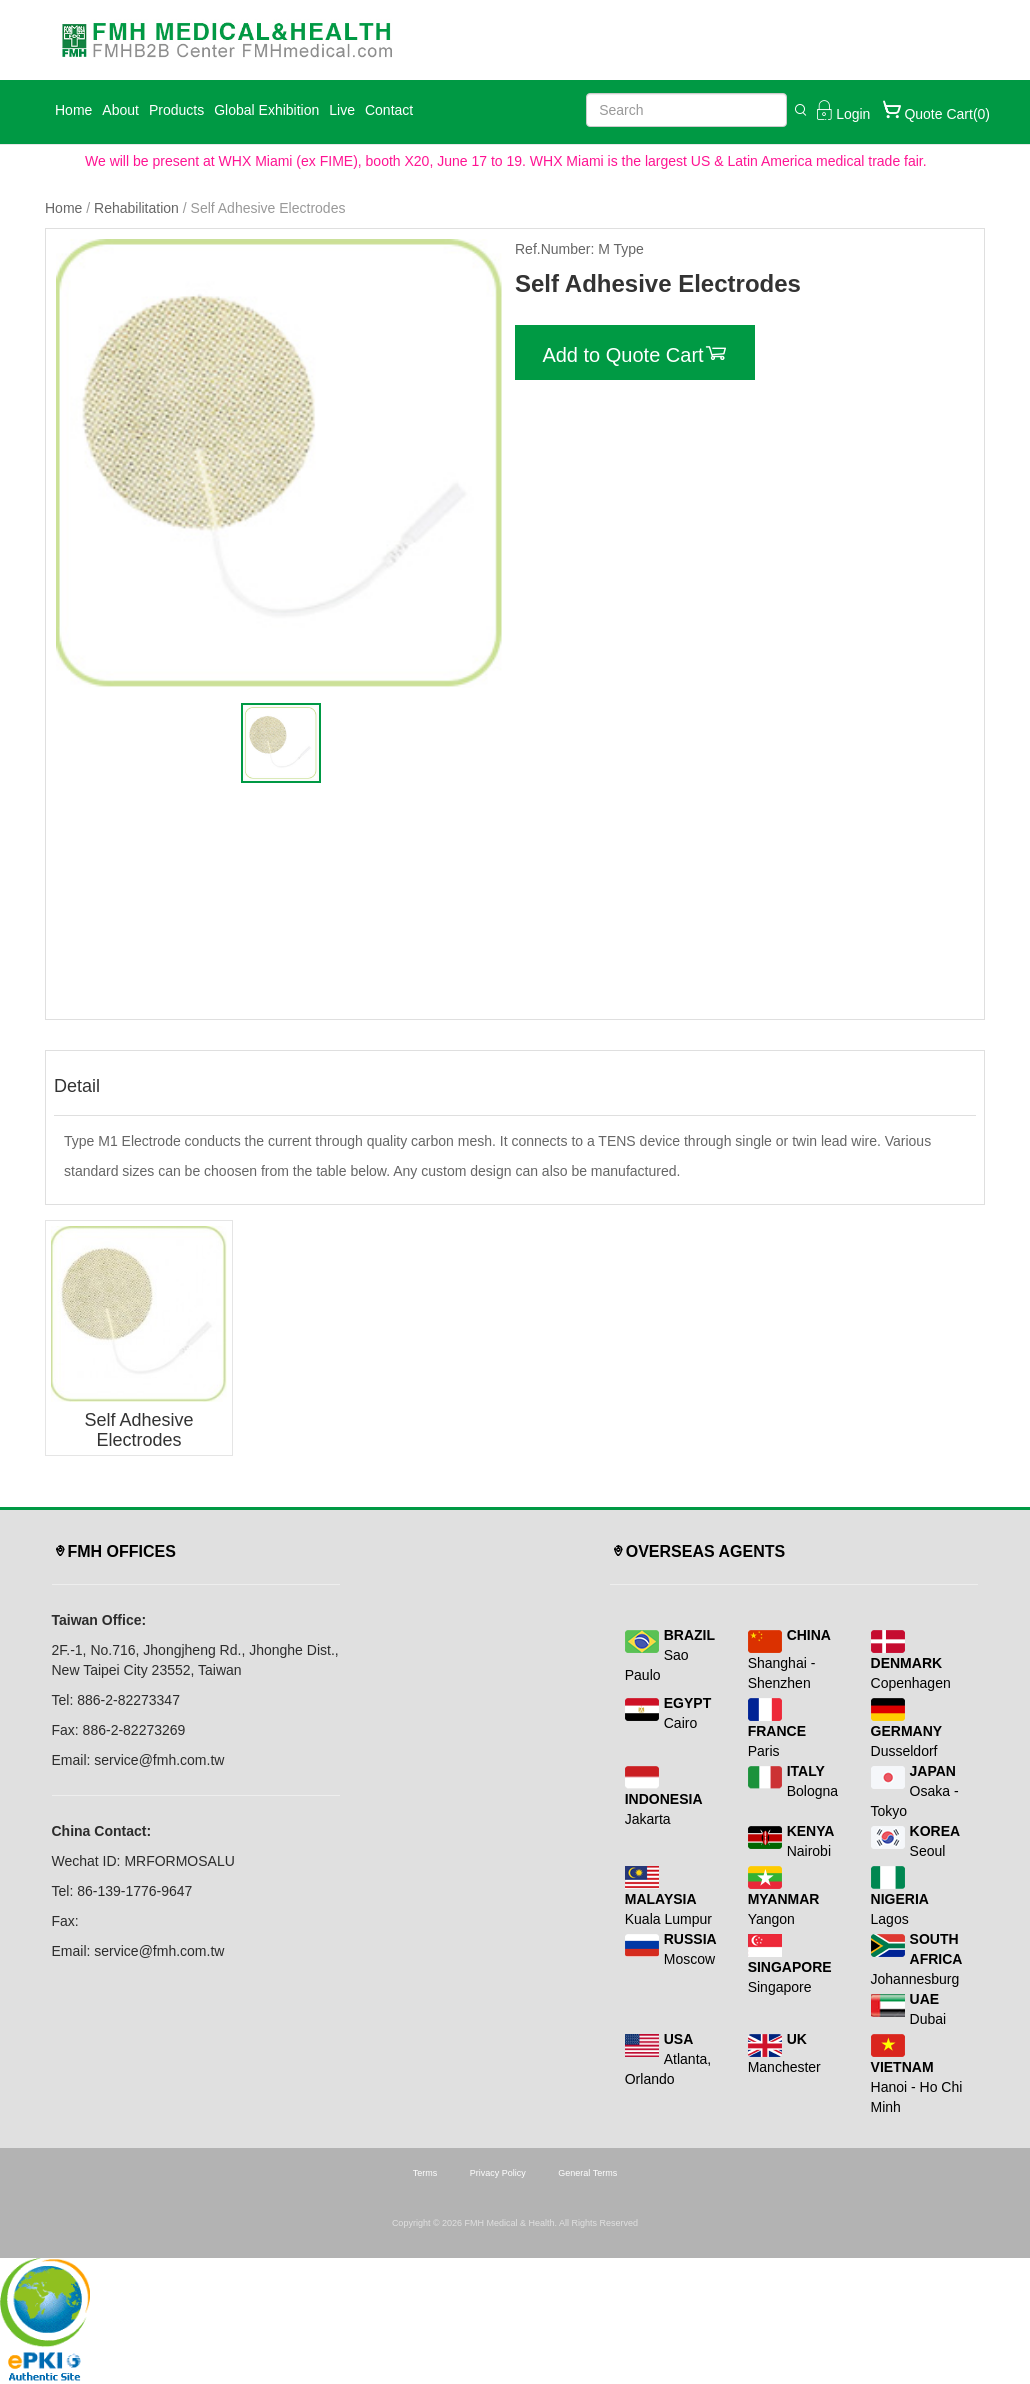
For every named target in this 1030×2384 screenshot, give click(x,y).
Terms (425, 2173)
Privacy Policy (498, 2173)
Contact (389, 110)
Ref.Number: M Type (579, 249)
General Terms (587, 2173)
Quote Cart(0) (935, 110)
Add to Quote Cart (634, 353)
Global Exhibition (266, 110)
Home (73, 110)
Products (176, 110)
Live (342, 110)
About (120, 110)
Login (841, 110)
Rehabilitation (136, 208)
